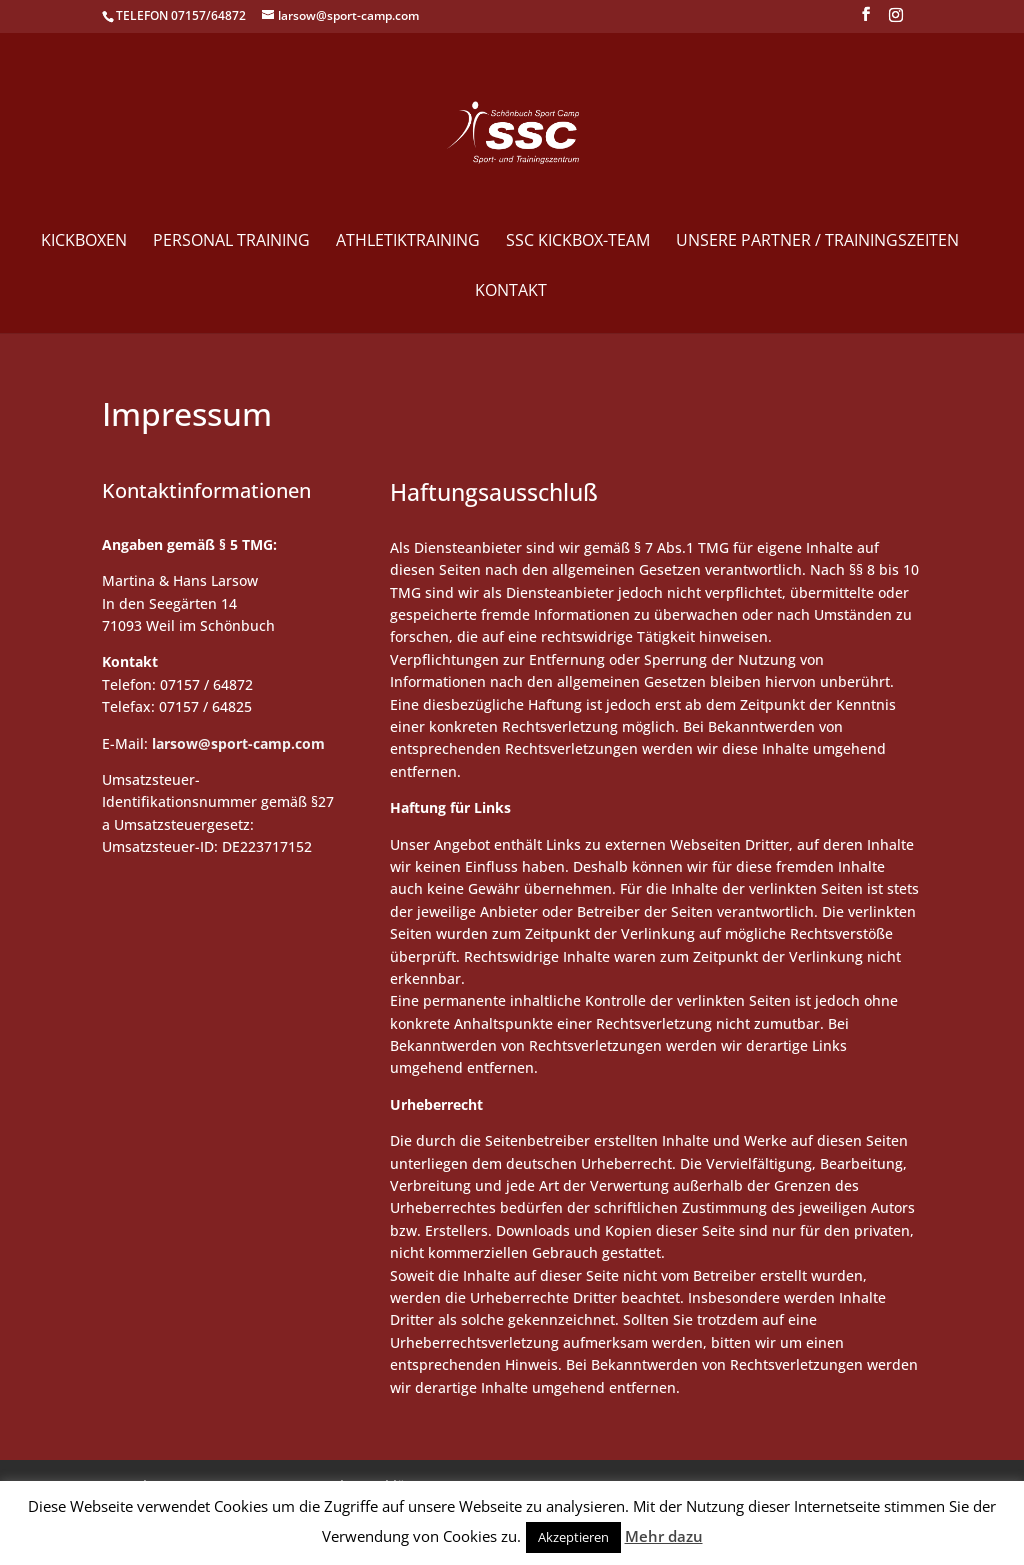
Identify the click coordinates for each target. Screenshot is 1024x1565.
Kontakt (511, 292)
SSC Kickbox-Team (578, 242)
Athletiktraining (408, 242)
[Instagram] (896, 20)
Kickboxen (84, 242)
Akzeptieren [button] (573, 1537)
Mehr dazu (664, 1536)
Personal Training (231, 242)
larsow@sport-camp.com (238, 743)
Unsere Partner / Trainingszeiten (817, 242)
